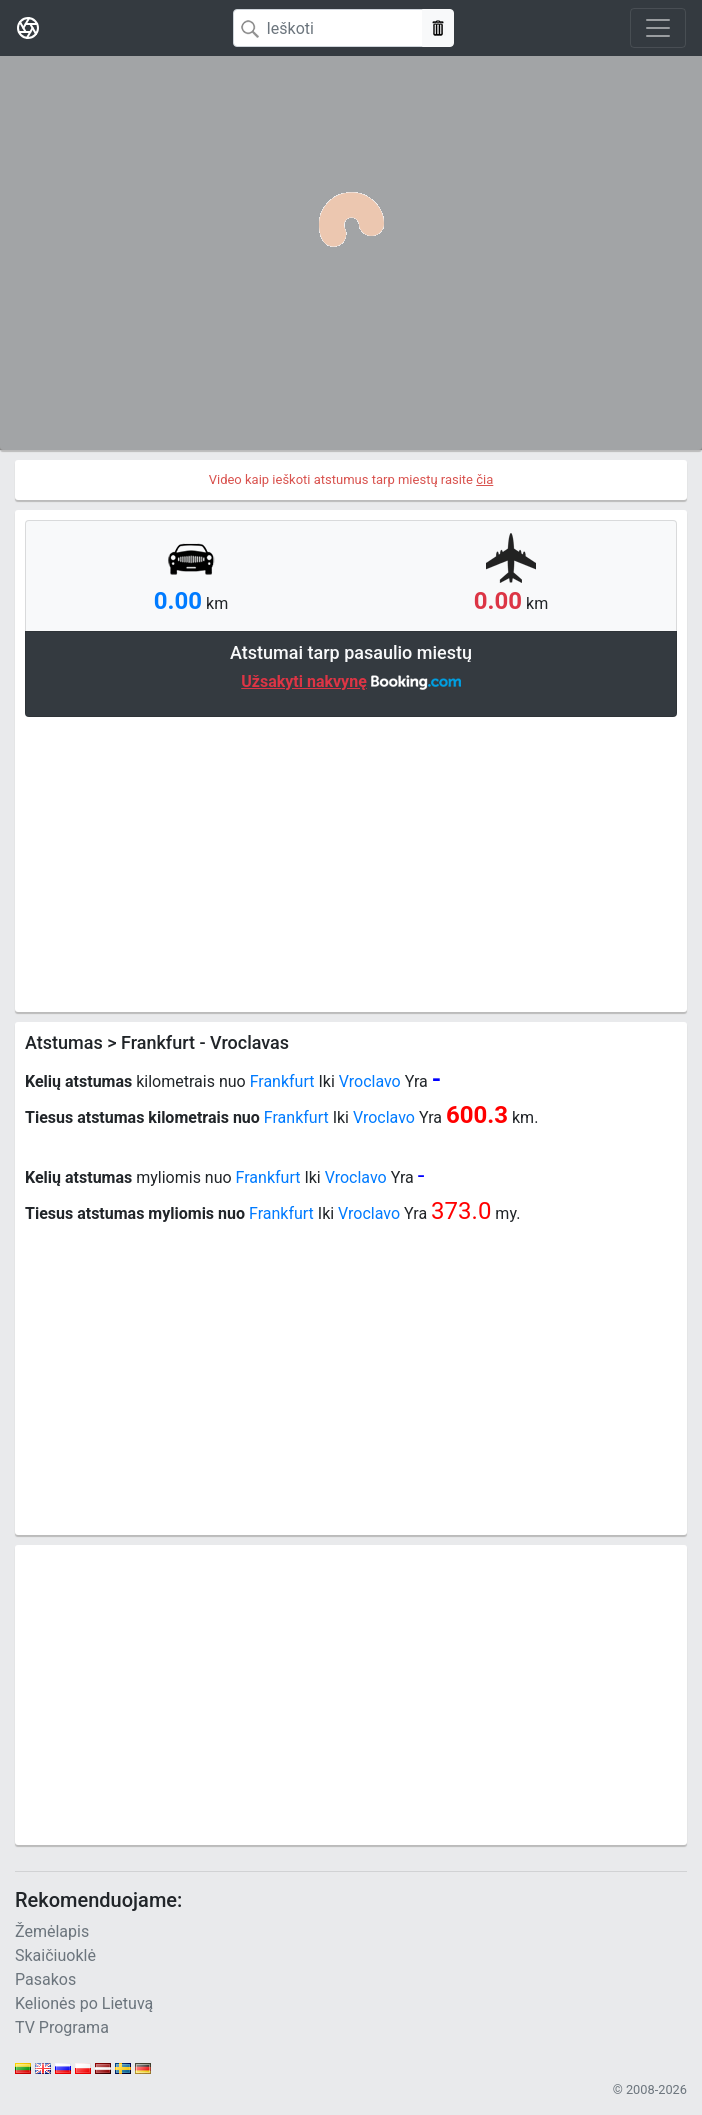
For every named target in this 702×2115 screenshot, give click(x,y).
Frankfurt (282, 1081)
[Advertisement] (351, 862)
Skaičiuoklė (55, 1955)
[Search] (328, 28)
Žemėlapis (52, 1931)
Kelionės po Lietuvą (84, 2003)
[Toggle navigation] (658, 28)
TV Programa (62, 2027)
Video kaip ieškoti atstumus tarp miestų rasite (351, 479)
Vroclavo (370, 1081)
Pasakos (45, 1979)
